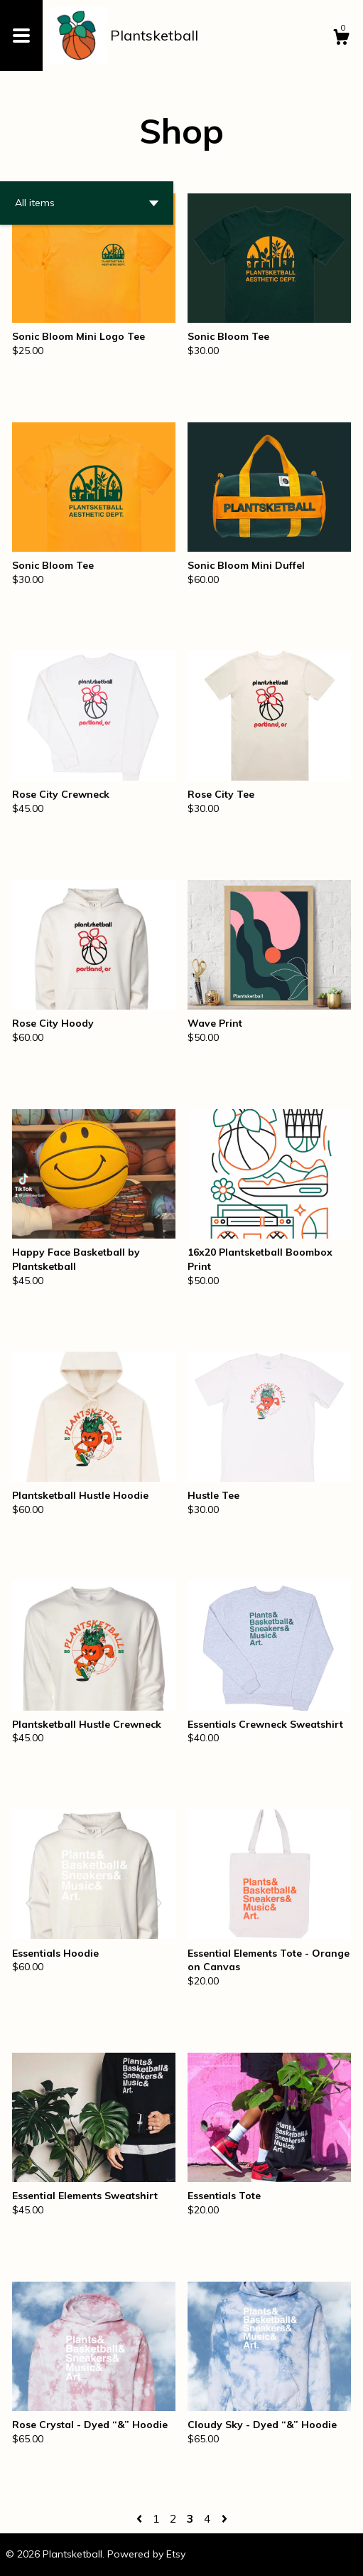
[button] (86, 203)
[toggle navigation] (21, 35)
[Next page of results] (224, 2518)
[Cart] (341, 39)
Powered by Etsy (146, 2554)
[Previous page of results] (141, 2518)
